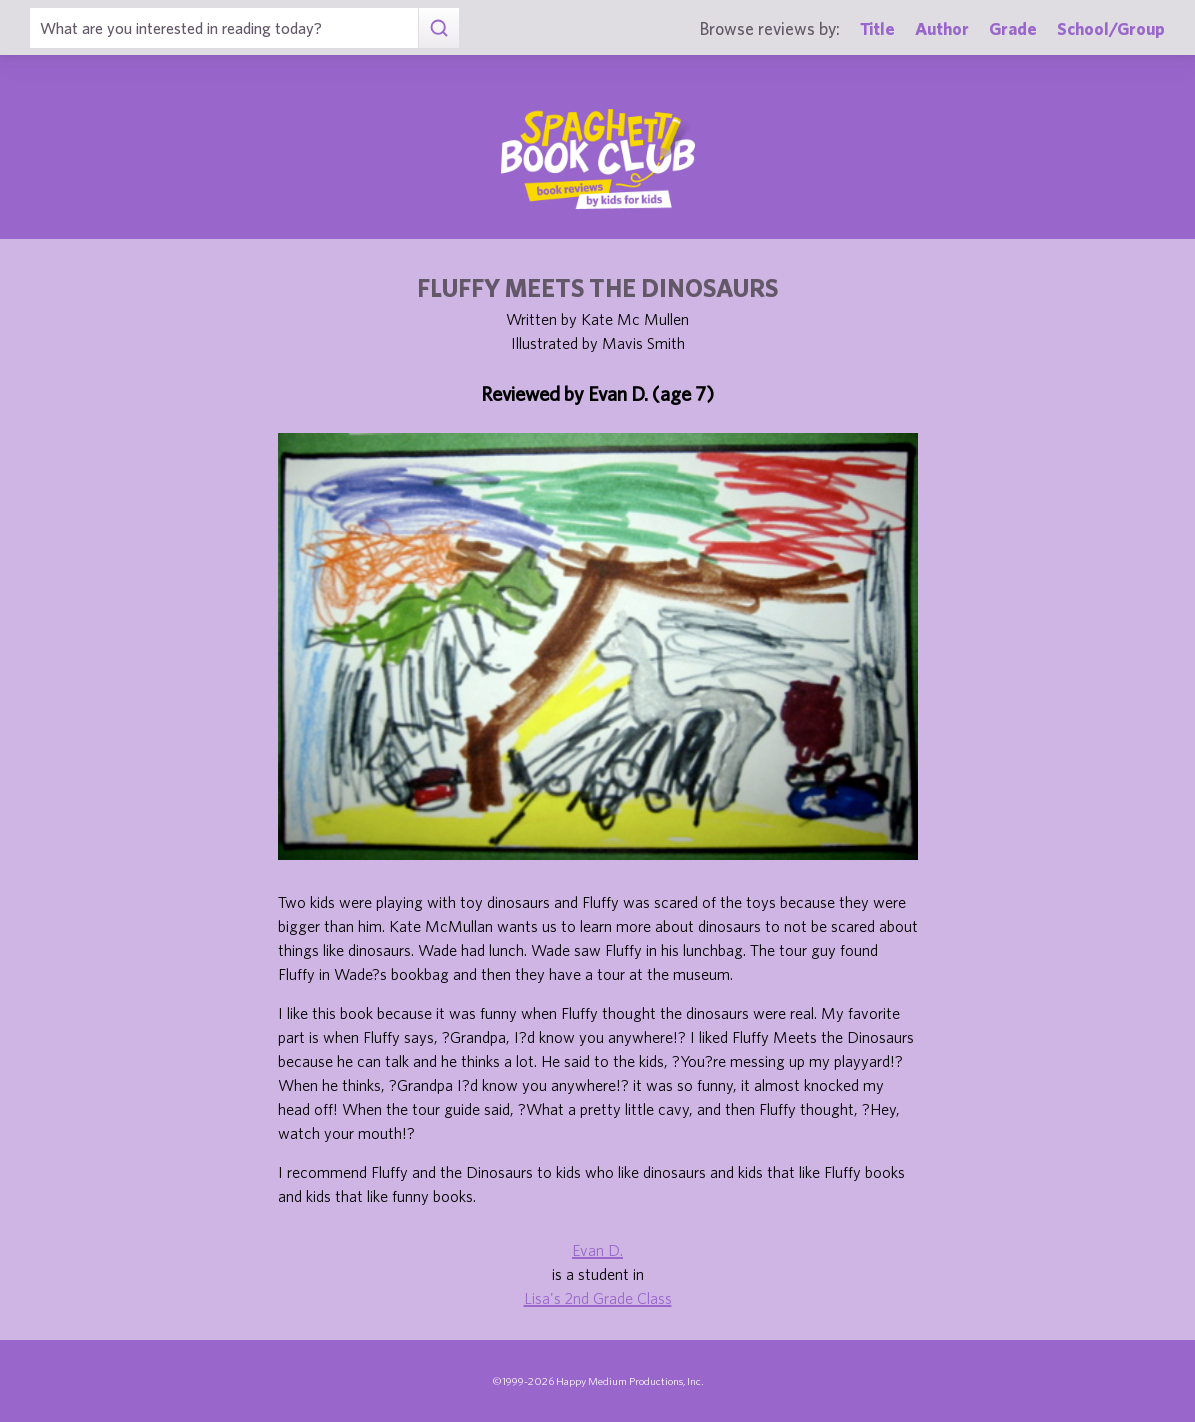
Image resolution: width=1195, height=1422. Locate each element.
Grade (1013, 28)
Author (942, 28)
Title (877, 28)
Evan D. (597, 1250)
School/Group (1111, 28)
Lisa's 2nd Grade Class (598, 1298)
